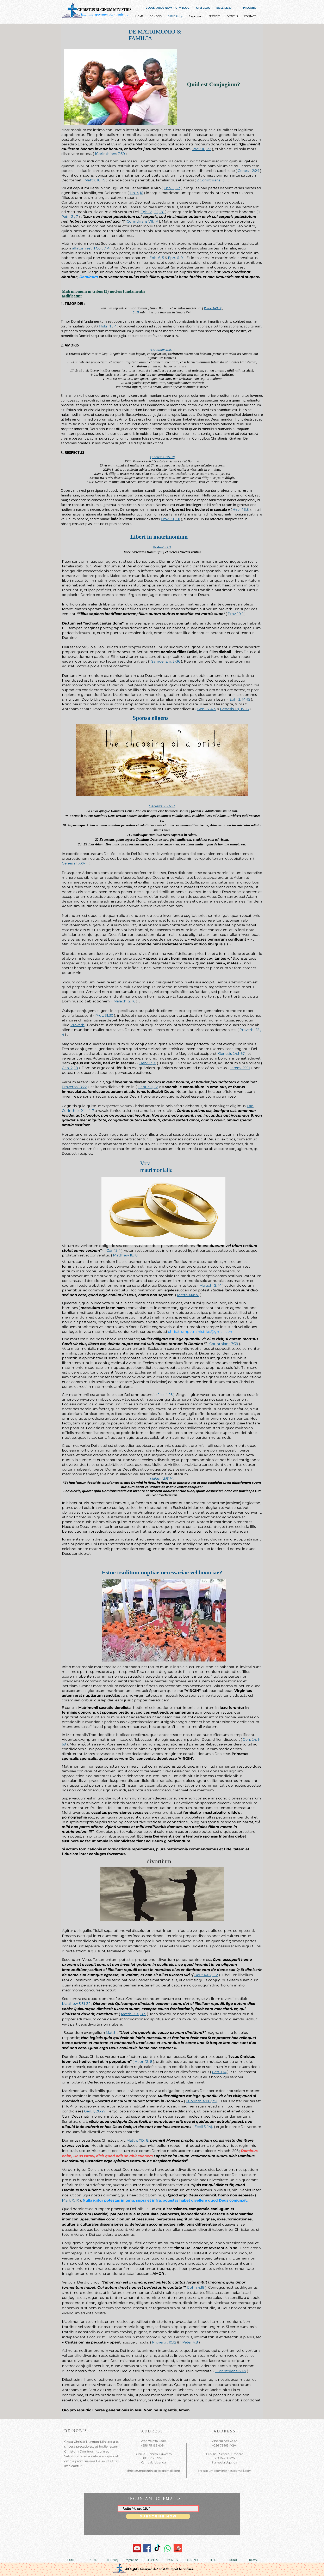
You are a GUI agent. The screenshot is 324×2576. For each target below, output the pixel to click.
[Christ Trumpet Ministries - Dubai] (167, 2548)
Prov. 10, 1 (236, 614)
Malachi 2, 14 (210, 1285)
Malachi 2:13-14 (161, 1478)
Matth (111, 2033)
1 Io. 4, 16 (165, 1395)
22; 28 (159, 212)
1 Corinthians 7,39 (201, 2101)
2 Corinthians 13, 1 (212, 180)
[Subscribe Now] (158, 2516)
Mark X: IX (70, 2200)
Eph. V (146, 212)
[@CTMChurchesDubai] (157, 2548)
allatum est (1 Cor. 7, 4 (91, 248)
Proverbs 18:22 (74, 1087)
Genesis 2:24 (248, 171)
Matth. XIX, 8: (137, 2140)
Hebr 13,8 (241, 509)
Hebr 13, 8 (147, 1063)
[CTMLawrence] (147, 2548)
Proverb (77, 1025)
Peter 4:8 (190, 2342)
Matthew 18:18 (125, 1255)
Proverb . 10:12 (164, 2342)
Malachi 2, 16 (124, 1001)
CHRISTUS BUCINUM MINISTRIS (104, 10)
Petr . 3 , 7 (69, 217)
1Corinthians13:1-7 (230, 2371)
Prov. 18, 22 (201, 149)
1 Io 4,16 (70, 2106)
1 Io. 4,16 (136, 193)
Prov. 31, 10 (170, 519)
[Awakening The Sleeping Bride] (137, 2548)
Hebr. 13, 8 (143, 2061)
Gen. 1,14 (219, 2072)
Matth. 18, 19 (95, 180)
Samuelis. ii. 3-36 (165, 661)
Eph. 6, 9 (175, 258)
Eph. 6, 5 (156, 258)
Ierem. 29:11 (240, 1068)
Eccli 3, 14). (203, 2127)
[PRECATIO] (249, 8)
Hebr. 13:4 (108, 326)
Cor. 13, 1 (113, 1250)
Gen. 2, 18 (70, 1068)
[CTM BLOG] (203, 8)
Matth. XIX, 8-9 (133, 2014)
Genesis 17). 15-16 (234, 709)
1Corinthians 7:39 (110, 154)
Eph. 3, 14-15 (239, 699)
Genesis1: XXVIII (75, 863)
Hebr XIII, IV (148, 1087)
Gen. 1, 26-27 (95, 2111)
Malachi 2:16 (227, 2151)
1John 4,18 (195, 2287)
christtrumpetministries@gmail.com (153, 2471)
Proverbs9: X (213, 308)
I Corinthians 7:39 (222, 1344)
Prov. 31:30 (104, 1015)
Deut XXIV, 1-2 (206, 1975)
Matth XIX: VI (188, 1295)
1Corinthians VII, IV (141, 221)
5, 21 (136, 312)
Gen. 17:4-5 (206, 709)
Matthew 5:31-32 (76, 2004)
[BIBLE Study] (223, 8)
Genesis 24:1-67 (231, 1053)
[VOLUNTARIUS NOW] (159, 8)
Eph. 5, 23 (172, 188)
